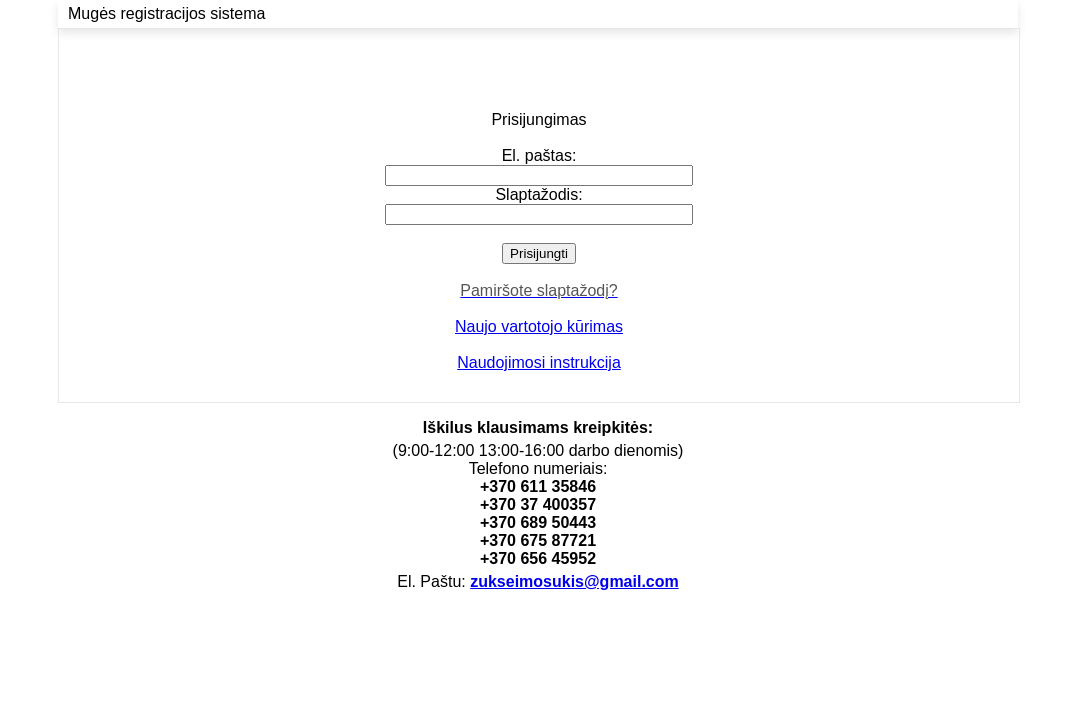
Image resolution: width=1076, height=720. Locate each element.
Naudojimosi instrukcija (539, 362)
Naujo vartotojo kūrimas (539, 326)
